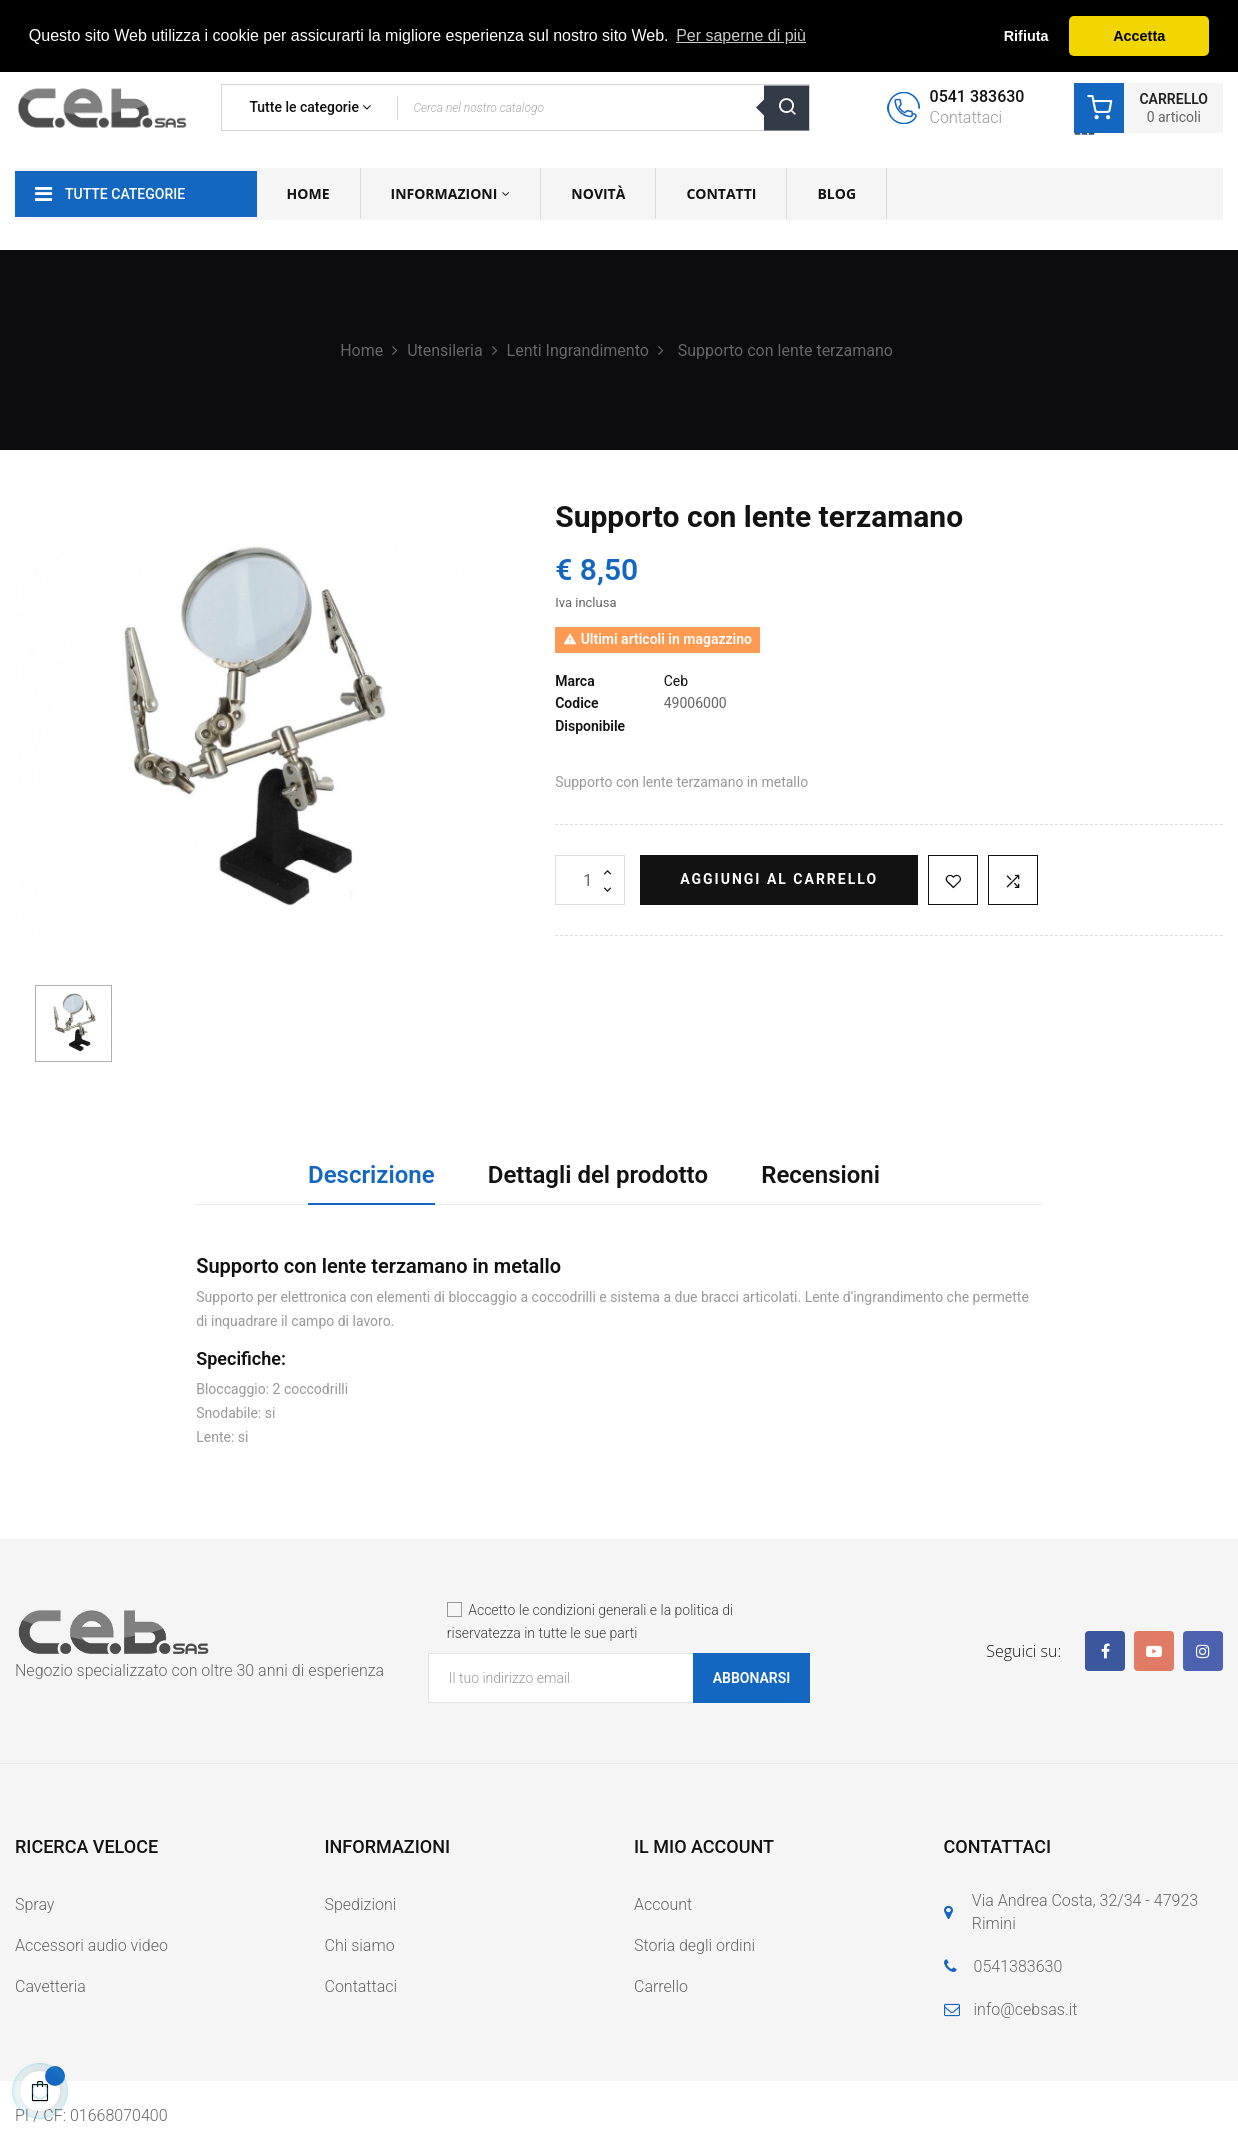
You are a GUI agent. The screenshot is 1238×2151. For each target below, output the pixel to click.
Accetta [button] (1139, 36)
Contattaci (361, 1986)
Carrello (661, 1986)
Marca (575, 681)
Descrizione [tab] (371, 1175)
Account (663, 1904)
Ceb (676, 681)
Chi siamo (360, 1945)
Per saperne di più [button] (741, 35)
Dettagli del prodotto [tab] (598, 1175)
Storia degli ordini (694, 1945)
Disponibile (590, 726)
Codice (576, 703)
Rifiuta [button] (1026, 36)
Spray (34, 1904)
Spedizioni (361, 1904)
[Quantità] (590, 880)
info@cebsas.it (1026, 2009)
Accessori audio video (91, 1945)
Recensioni (820, 1175)
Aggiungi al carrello (779, 879)
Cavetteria (50, 1986)
